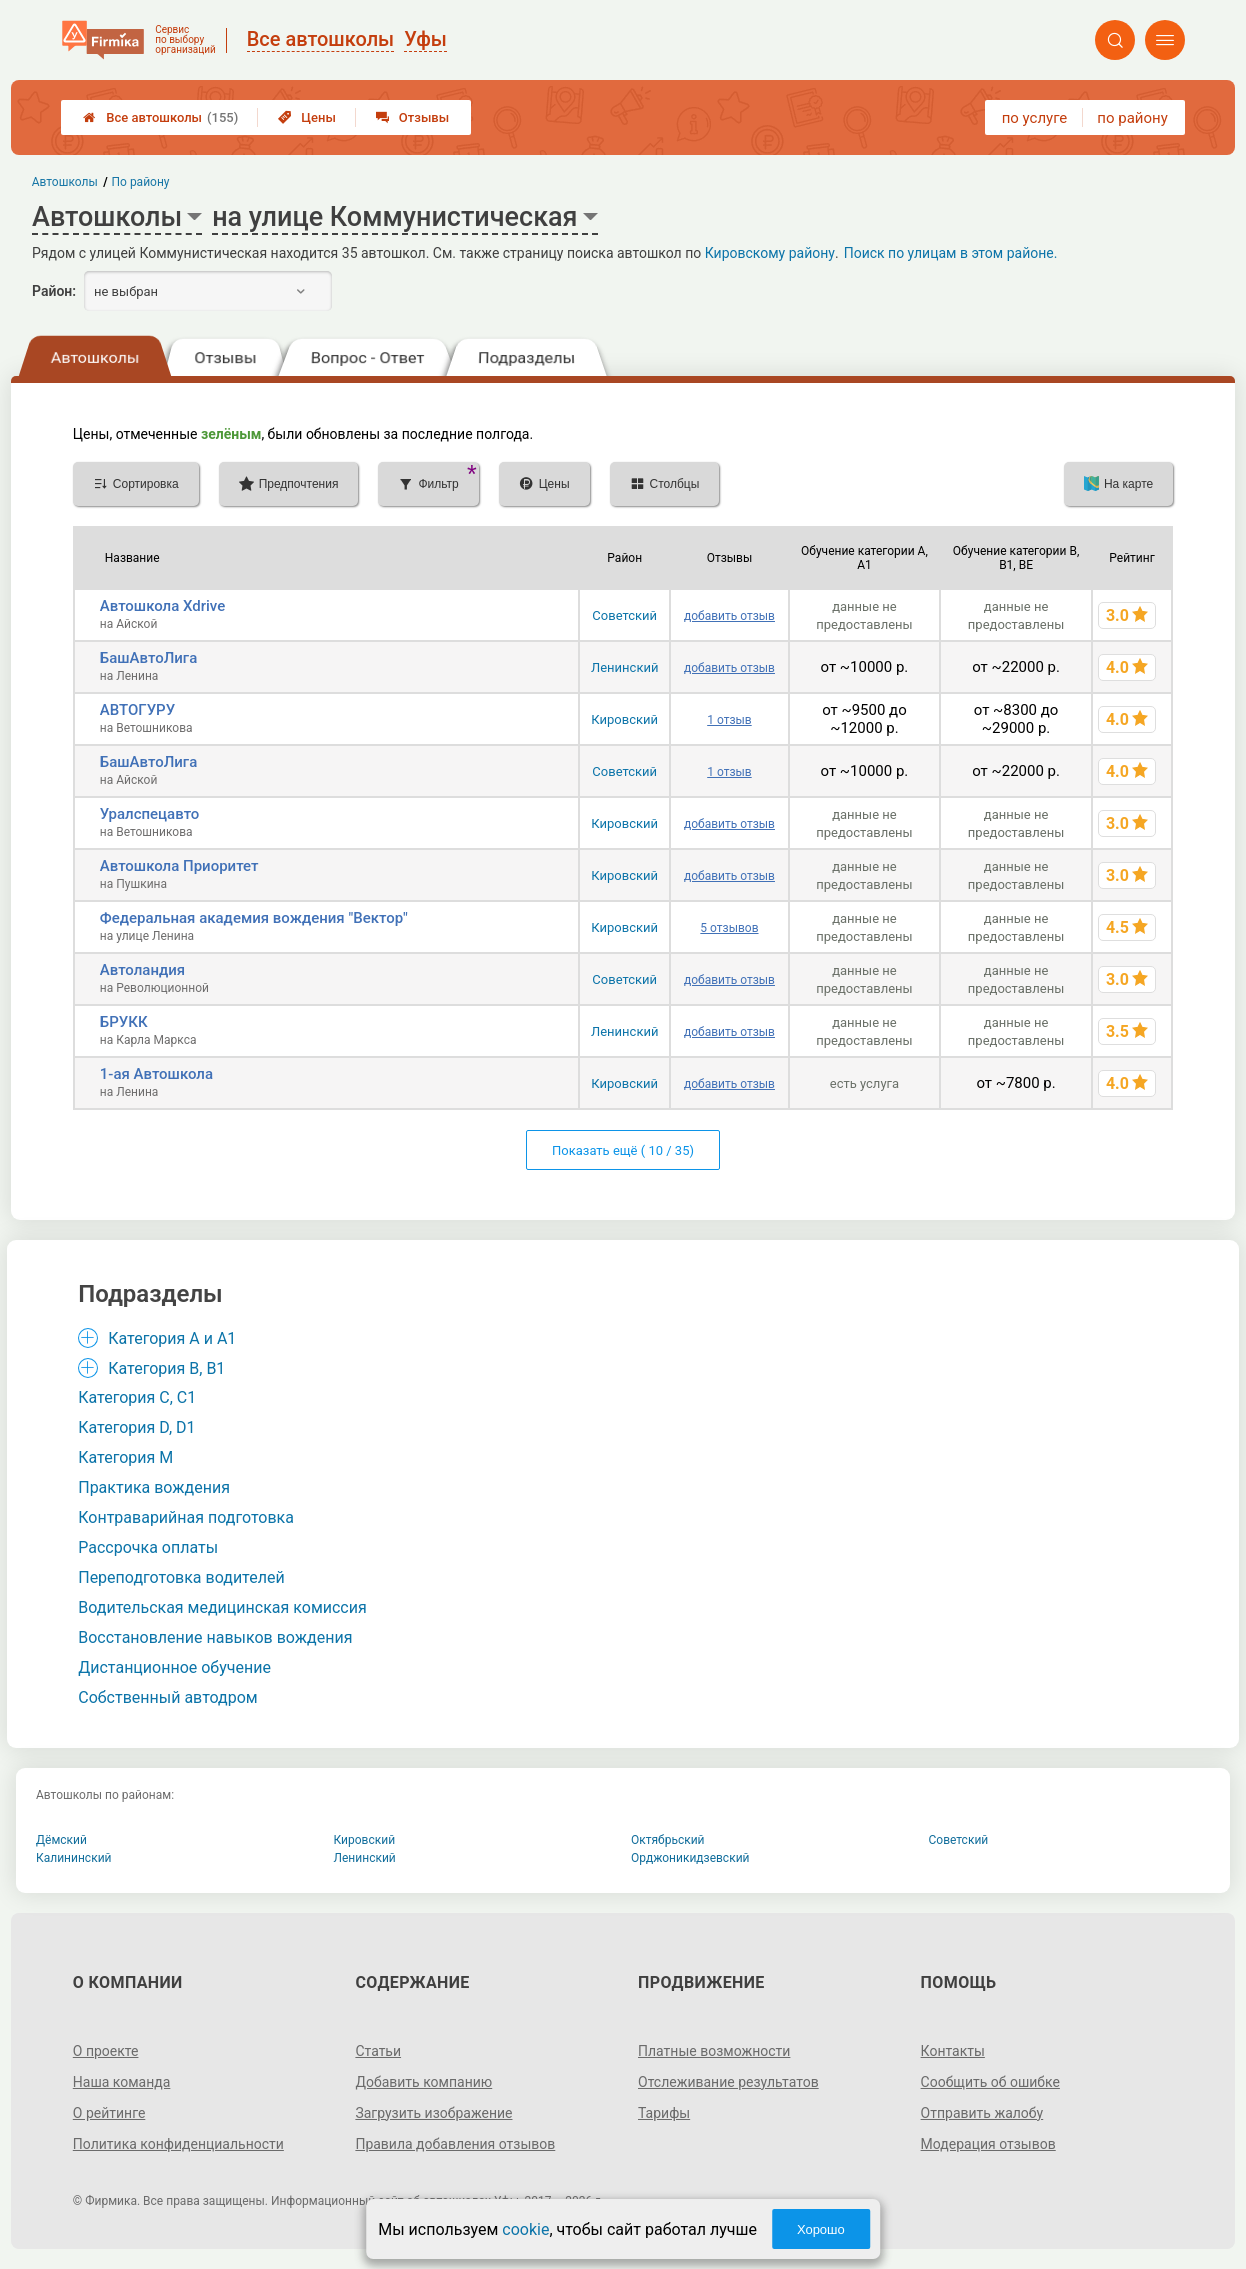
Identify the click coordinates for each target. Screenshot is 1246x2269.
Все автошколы (160, 117)
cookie (525, 2229)
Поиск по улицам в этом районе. (951, 253)
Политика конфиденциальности (178, 2144)
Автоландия (142, 970)
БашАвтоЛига (148, 658)
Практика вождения (154, 1487)
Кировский (624, 719)
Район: (54, 291)
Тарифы (664, 2113)
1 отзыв (729, 720)
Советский (624, 615)
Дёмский (61, 1840)
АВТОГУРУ (137, 710)
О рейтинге (109, 2113)
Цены (307, 117)
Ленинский (624, 667)
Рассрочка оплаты (148, 1547)
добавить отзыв (729, 616)
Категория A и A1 (172, 1338)
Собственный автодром (168, 1697)
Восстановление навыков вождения (215, 1637)
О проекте (106, 2051)
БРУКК (124, 1022)
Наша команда (122, 2082)
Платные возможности (714, 2051)
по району (1132, 118)
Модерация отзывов (988, 2144)
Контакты (953, 2051)
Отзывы (412, 117)
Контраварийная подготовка (186, 1517)
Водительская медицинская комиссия (222, 1607)
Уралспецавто (150, 814)
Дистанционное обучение (174, 1667)
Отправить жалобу (982, 2113)
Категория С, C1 (137, 1397)
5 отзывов (729, 928)
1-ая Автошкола (156, 1074)
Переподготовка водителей (181, 1577)
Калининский (74, 1858)
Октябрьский (668, 1840)
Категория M (125, 1457)
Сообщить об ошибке (990, 2082)
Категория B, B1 (166, 1368)
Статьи (378, 2051)
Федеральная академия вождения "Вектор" (254, 918)
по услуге (1035, 118)
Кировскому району (770, 253)
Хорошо (821, 2229)
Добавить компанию (423, 2082)
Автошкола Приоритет (179, 866)
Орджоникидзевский (690, 1858)
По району (141, 182)
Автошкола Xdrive (162, 606)
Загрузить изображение (433, 2113)
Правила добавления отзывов (455, 2144)
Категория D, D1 (136, 1427)
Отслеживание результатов (728, 2082)
